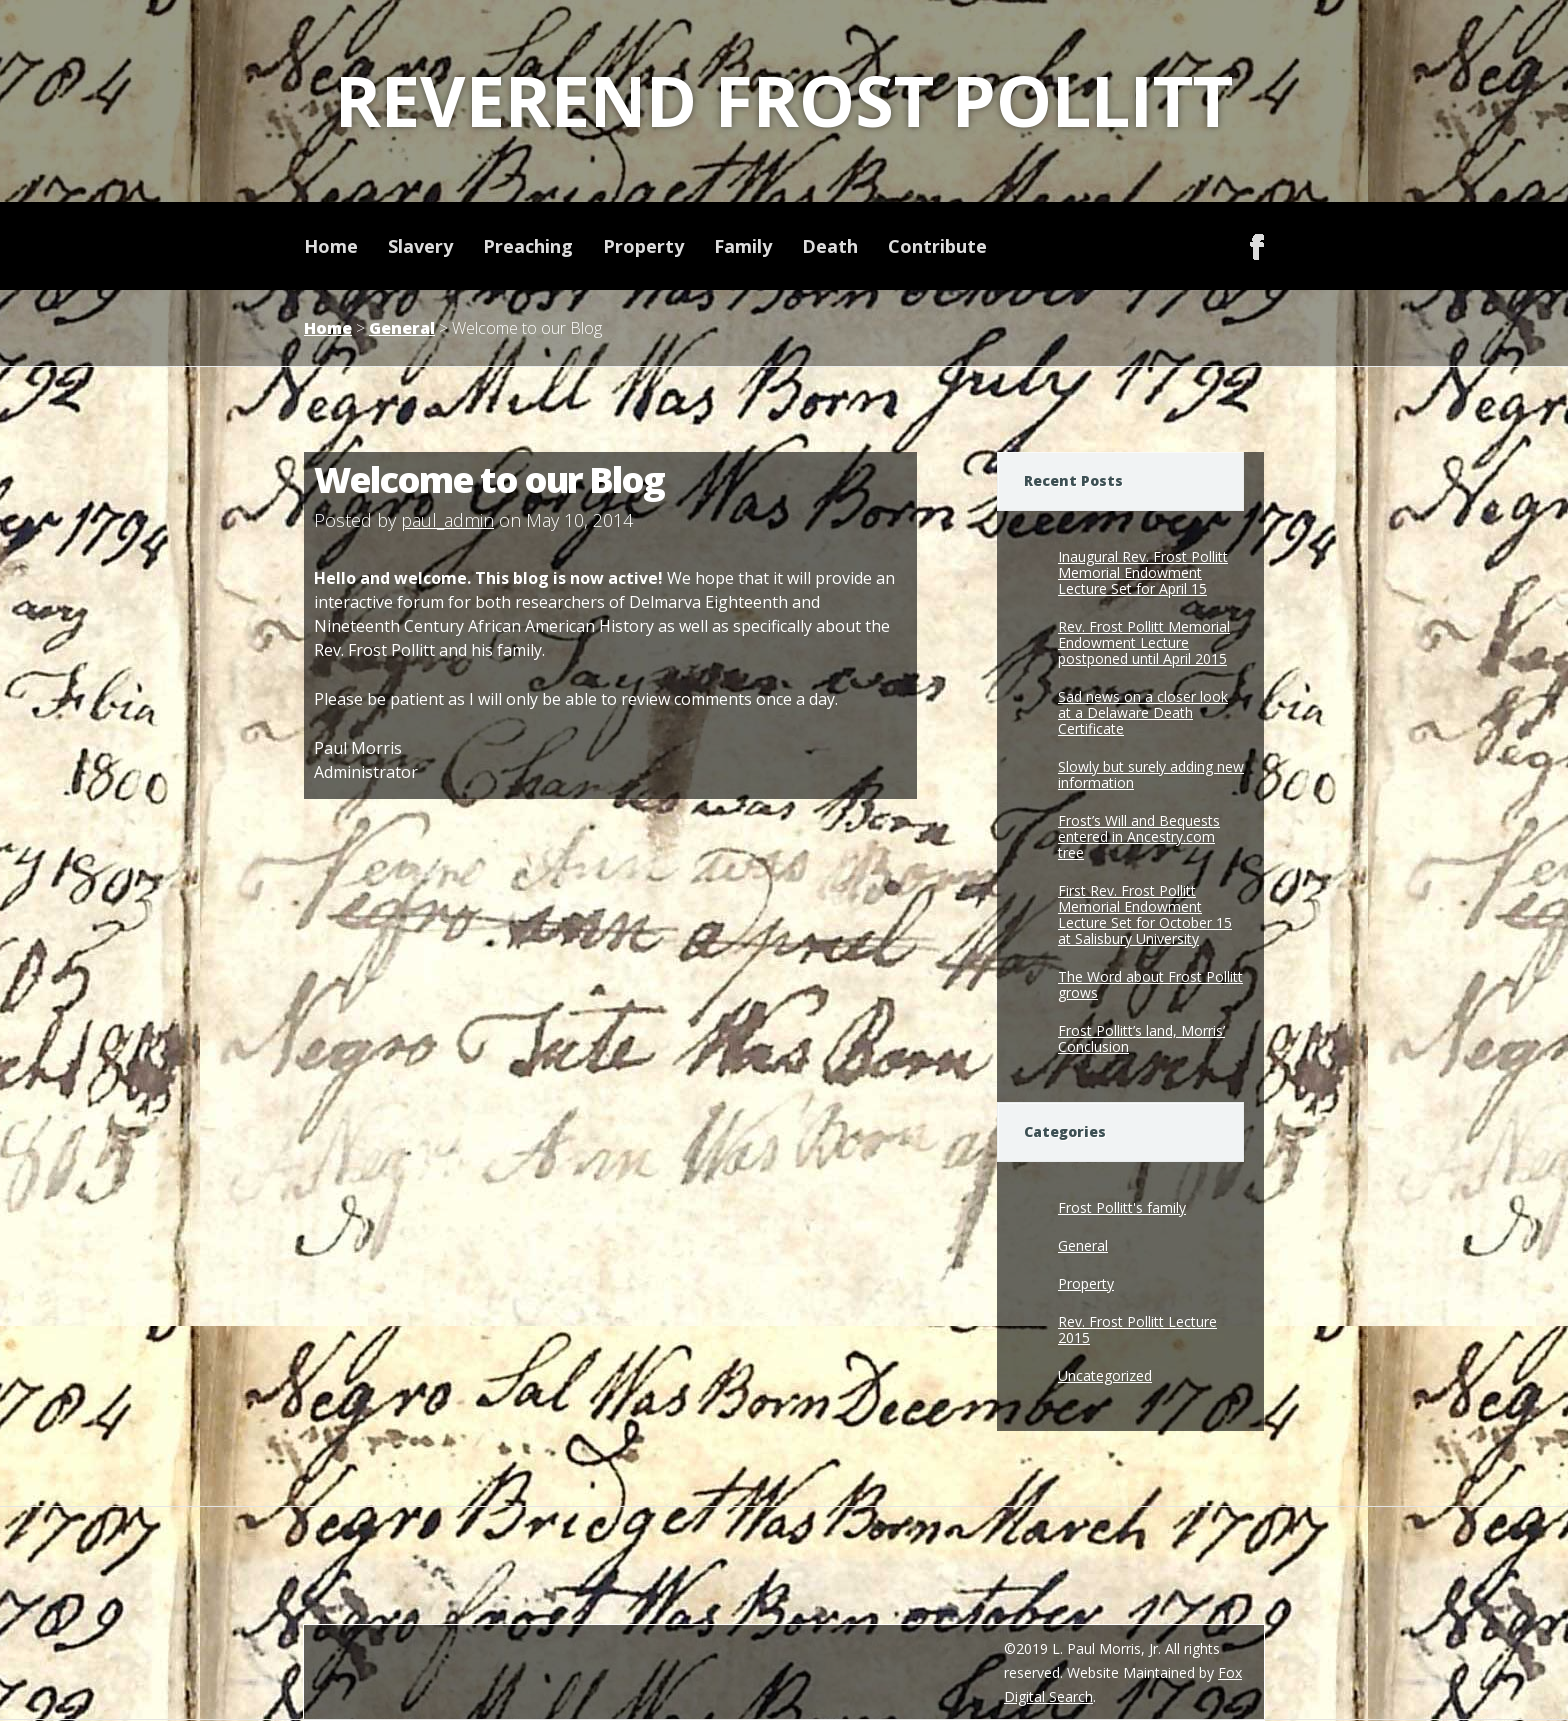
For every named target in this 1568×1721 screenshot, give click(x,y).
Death (830, 246)
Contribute (937, 246)
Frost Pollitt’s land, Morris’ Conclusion (1141, 1038)
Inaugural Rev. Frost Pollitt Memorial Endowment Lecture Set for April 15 (1143, 572)
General (402, 328)
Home (331, 246)
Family (743, 246)
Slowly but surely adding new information (1151, 774)
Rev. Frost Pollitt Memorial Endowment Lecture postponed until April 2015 (1144, 642)
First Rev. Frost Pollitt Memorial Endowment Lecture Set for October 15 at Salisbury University (1145, 914)
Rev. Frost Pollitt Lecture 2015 (1137, 1329)
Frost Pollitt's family (1122, 1207)
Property (643, 246)
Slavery (420, 246)
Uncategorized (1105, 1375)
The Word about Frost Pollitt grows (1150, 984)
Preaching (528, 246)
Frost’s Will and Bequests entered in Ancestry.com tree (1139, 836)
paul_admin (447, 520)
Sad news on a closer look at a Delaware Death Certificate (1143, 712)
